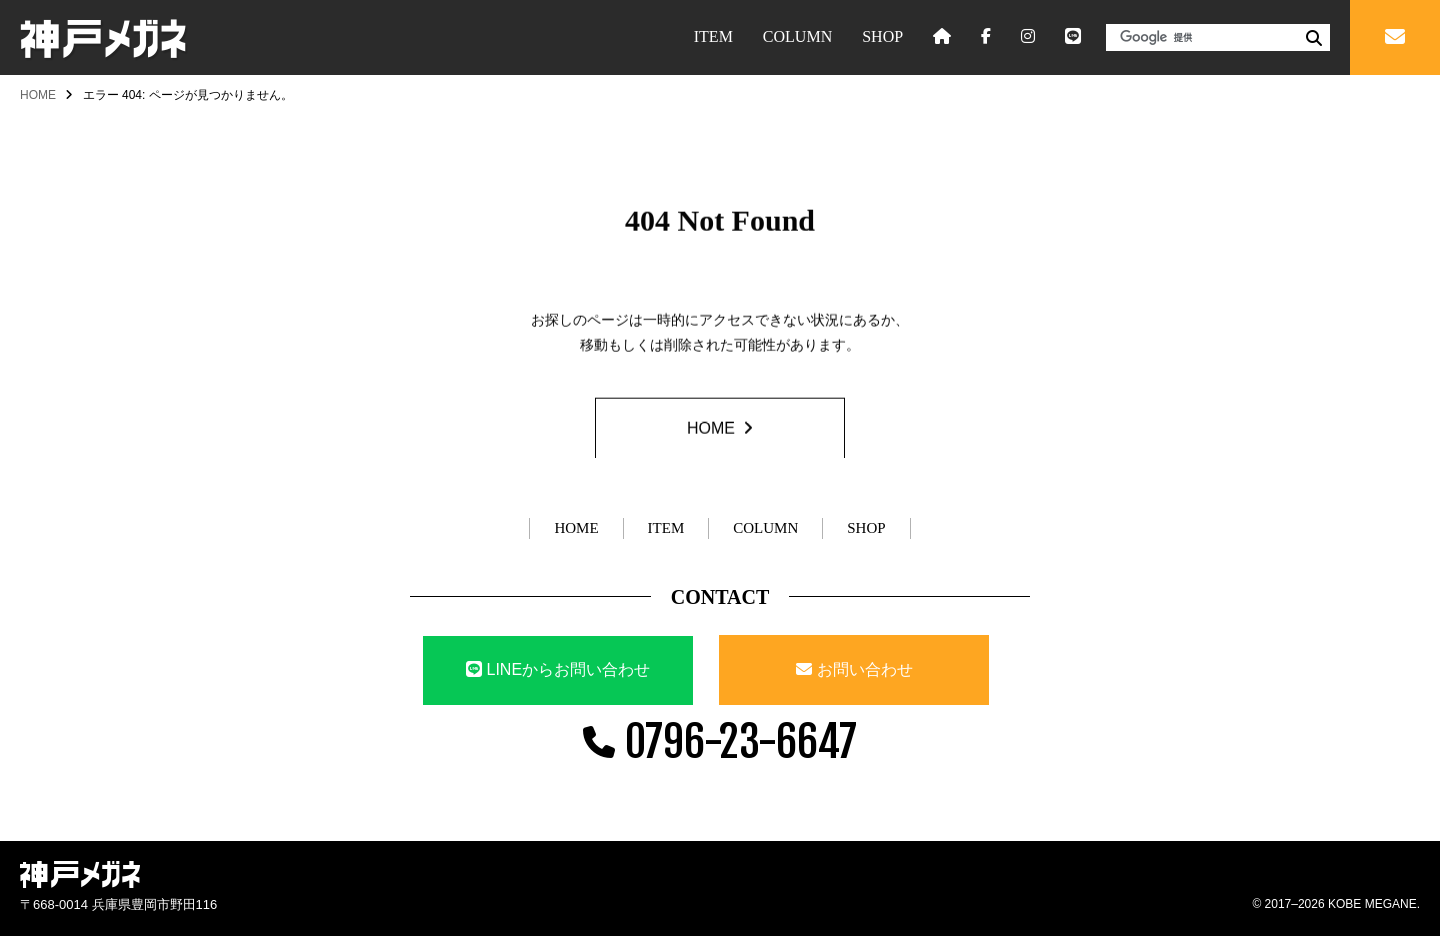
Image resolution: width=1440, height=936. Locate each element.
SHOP (882, 36)
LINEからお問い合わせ (558, 669)
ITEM (713, 36)
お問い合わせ (865, 669)
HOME (38, 95)
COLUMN (797, 36)
